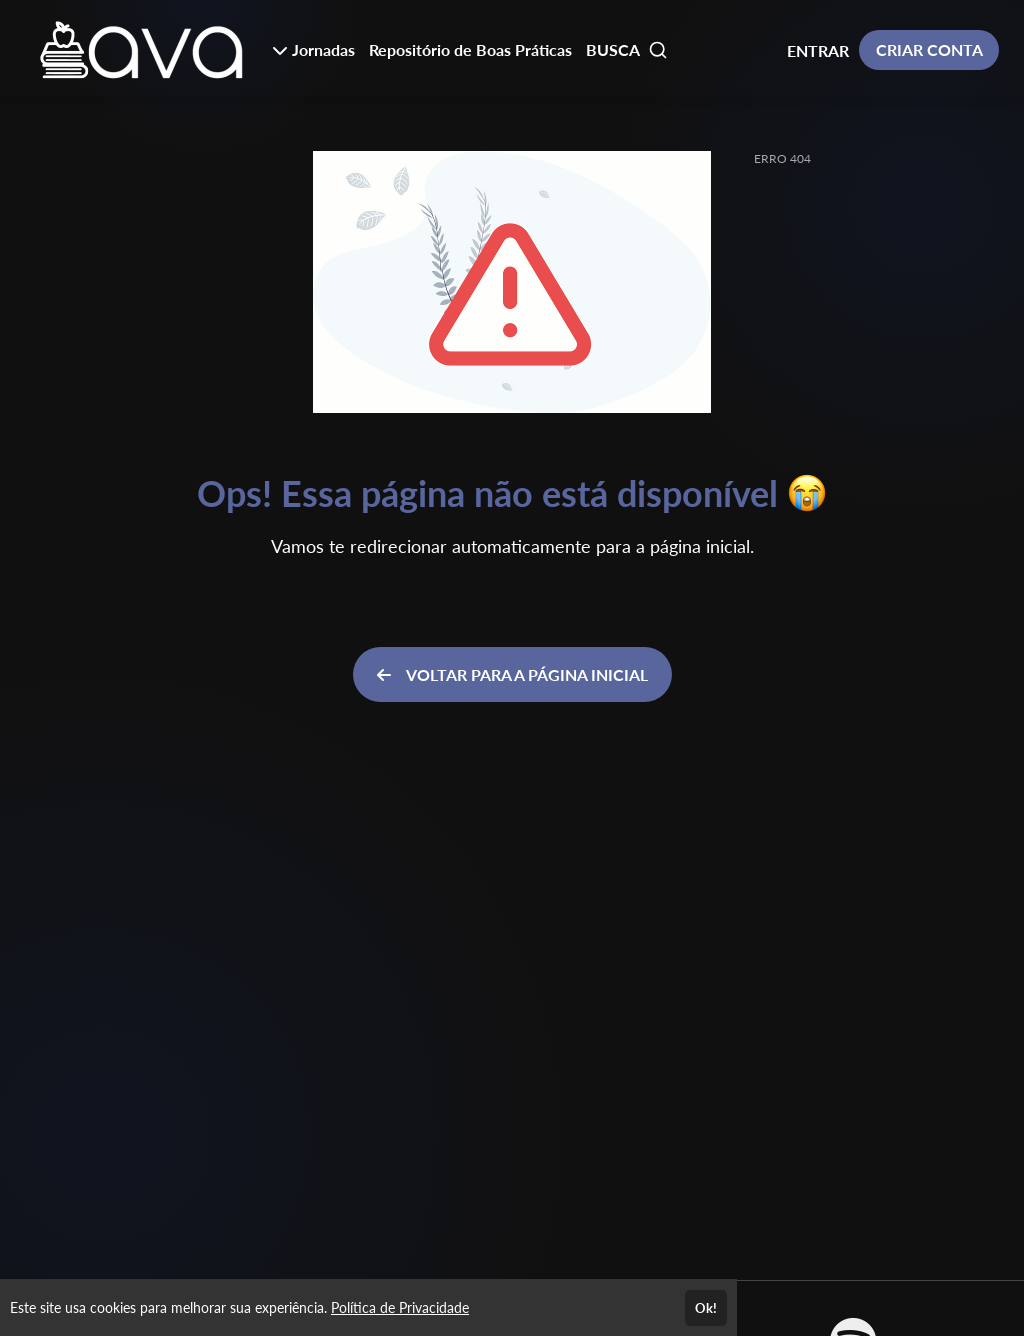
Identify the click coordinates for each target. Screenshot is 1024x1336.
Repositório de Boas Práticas (470, 49)
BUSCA (627, 50)
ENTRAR (818, 50)
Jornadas (313, 49)
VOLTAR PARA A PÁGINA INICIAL (512, 674)
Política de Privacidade (400, 1307)
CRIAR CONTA (929, 49)
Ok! (706, 1308)
